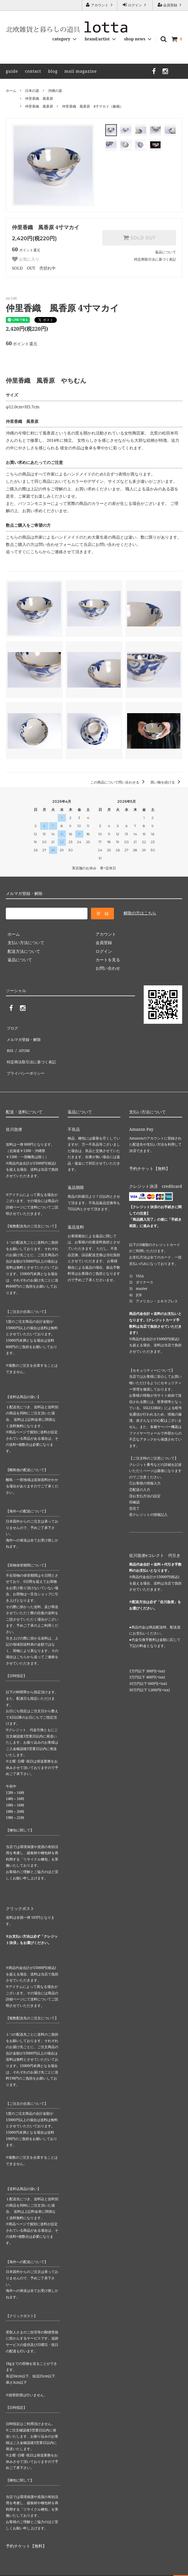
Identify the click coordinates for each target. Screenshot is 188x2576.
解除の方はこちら (140, 913)
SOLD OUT (139, 237)
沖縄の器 (55, 90)
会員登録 (170, 5)
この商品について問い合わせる (118, 782)
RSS (9, 1044)
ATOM (22, 1044)
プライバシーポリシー (26, 1061)
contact (33, 71)
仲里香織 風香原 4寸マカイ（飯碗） (93, 106)
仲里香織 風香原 (39, 98)
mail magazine (80, 71)
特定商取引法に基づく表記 (155, 259)
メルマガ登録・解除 (24, 1035)
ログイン (134, 5)
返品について (165, 252)
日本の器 (32, 90)
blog (53, 71)
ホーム (11, 90)
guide (12, 71)
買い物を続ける (166, 782)
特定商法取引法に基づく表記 (32, 1052)
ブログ (12, 1027)
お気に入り (25, 259)
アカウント (99, 5)
